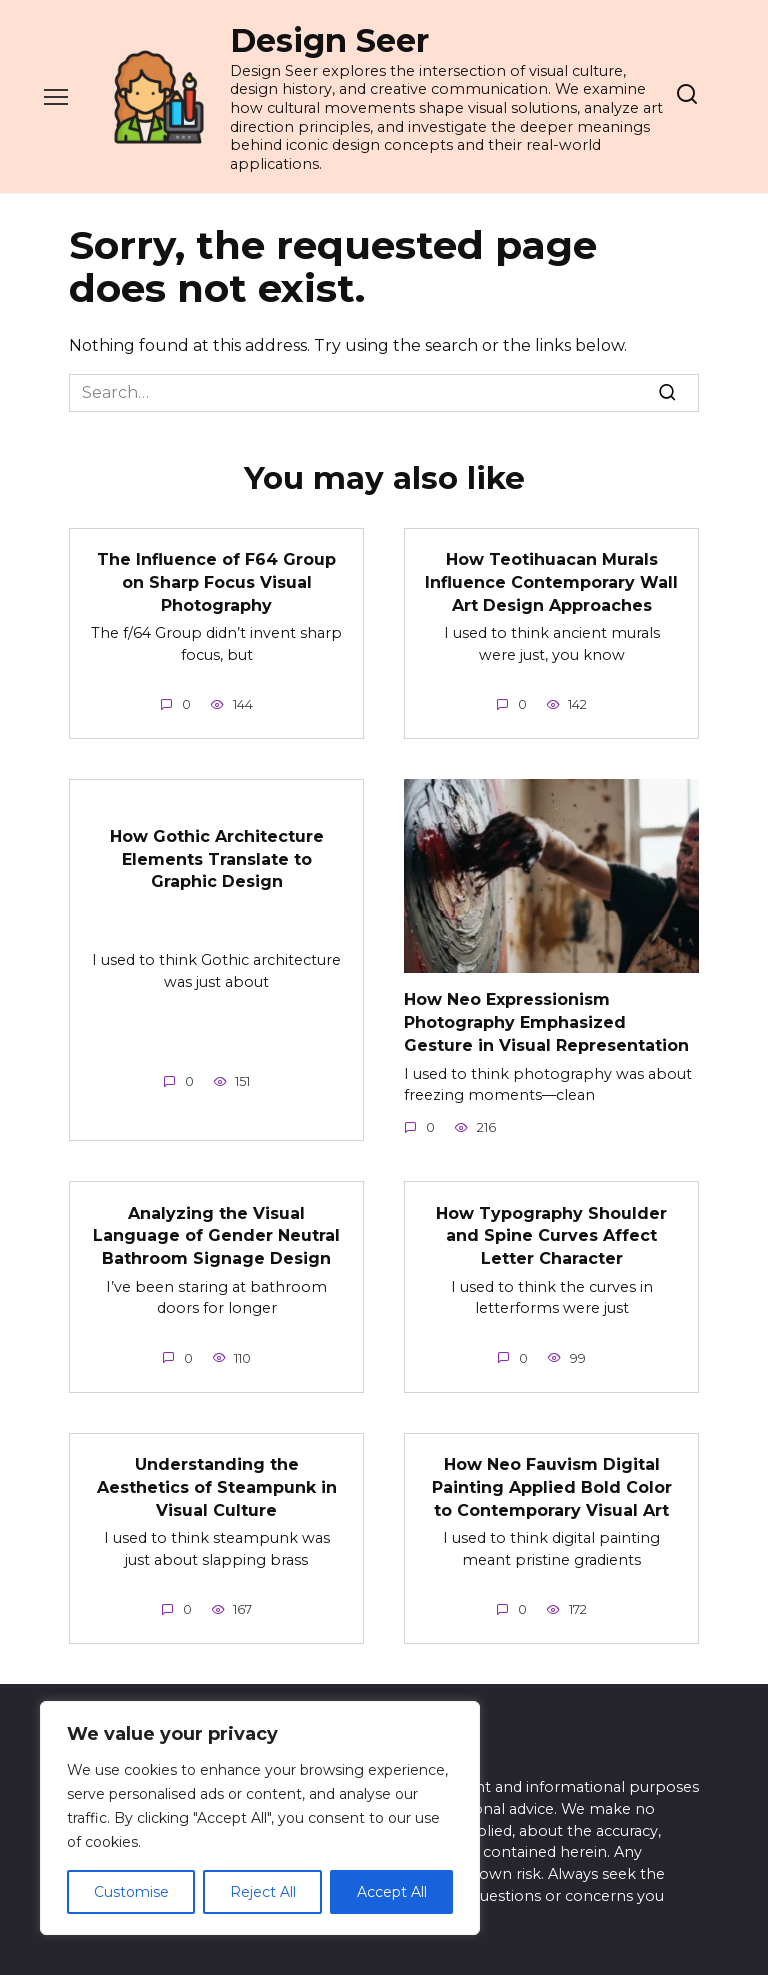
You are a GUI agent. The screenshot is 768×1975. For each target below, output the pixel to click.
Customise (131, 1892)
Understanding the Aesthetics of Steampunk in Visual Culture (217, 1484)
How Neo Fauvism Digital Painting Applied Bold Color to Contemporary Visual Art (552, 1484)
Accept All (392, 1892)
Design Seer (329, 40)
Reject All (263, 1892)
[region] (260, 1818)
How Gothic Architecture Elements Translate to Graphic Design (217, 858)
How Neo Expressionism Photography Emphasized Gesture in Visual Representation (546, 1021)
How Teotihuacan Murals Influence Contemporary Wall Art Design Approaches (551, 582)
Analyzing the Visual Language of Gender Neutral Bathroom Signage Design (216, 1234)
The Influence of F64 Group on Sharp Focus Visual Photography (216, 582)
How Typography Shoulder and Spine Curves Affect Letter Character (551, 1234)
